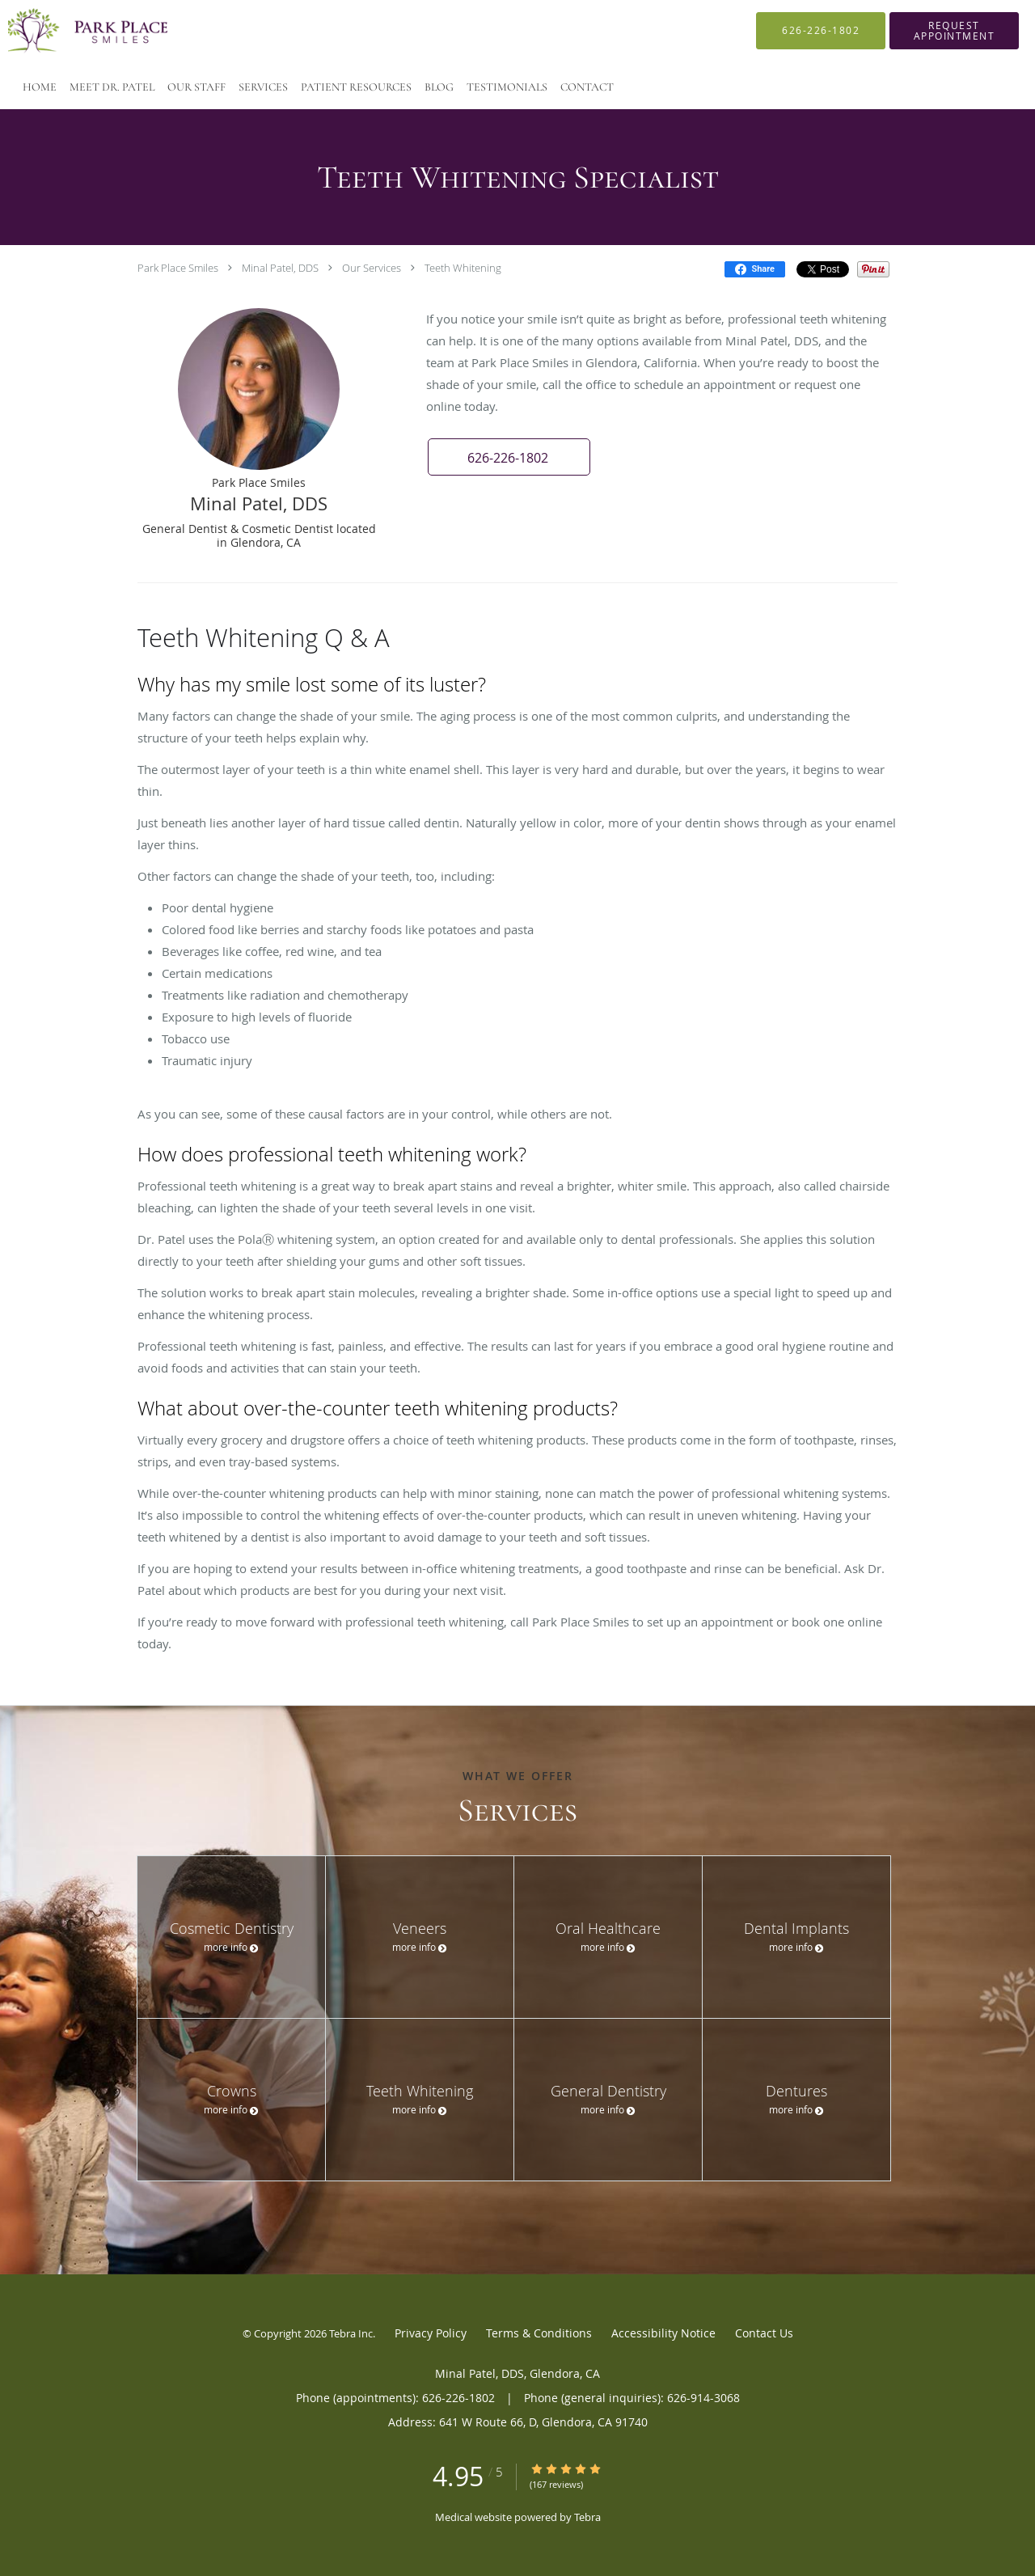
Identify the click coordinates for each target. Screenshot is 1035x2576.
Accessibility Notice (663, 2333)
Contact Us (764, 2333)
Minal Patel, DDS (280, 267)
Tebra (587, 2517)
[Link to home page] (65, 30)
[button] (954, 30)
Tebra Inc (351, 2333)
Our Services (371, 267)
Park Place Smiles (177, 267)
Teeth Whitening (463, 267)
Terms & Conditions (539, 2333)
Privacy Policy (431, 2333)
